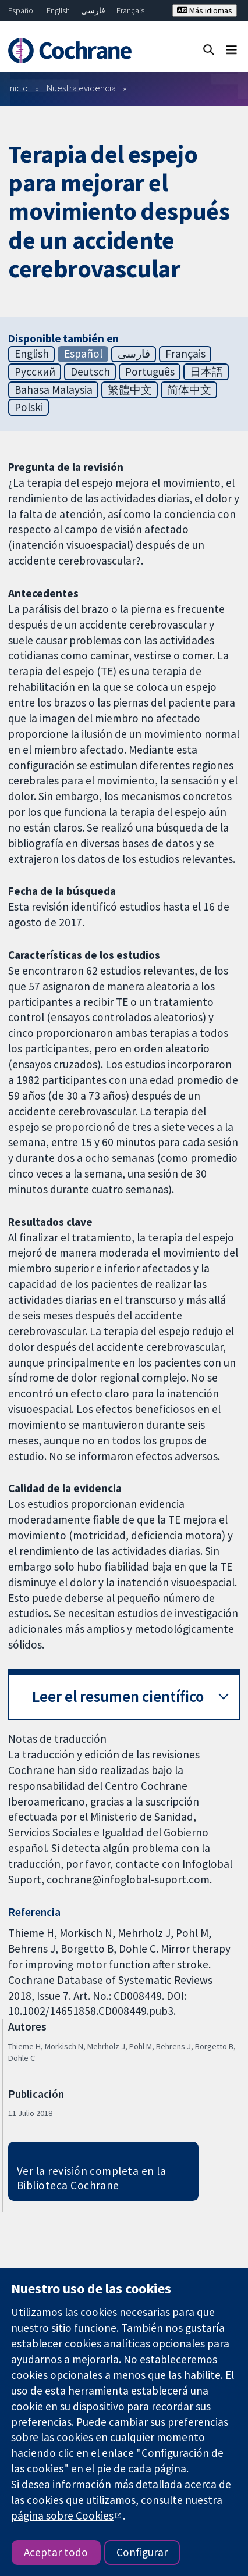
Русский (35, 372)
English (58, 10)
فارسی (93, 10)
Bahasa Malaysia (54, 390)
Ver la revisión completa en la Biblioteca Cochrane (91, 2178)
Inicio (18, 88)
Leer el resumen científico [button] (118, 1696)
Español (21, 10)
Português (150, 372)
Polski (29, 407)
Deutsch (90, 372)
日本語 (206, 372)
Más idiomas (204, 10)
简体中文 (189, 390)
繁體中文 (130, 390)
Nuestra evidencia (81, 88)
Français (130, 10)
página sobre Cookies (62, 2516)
